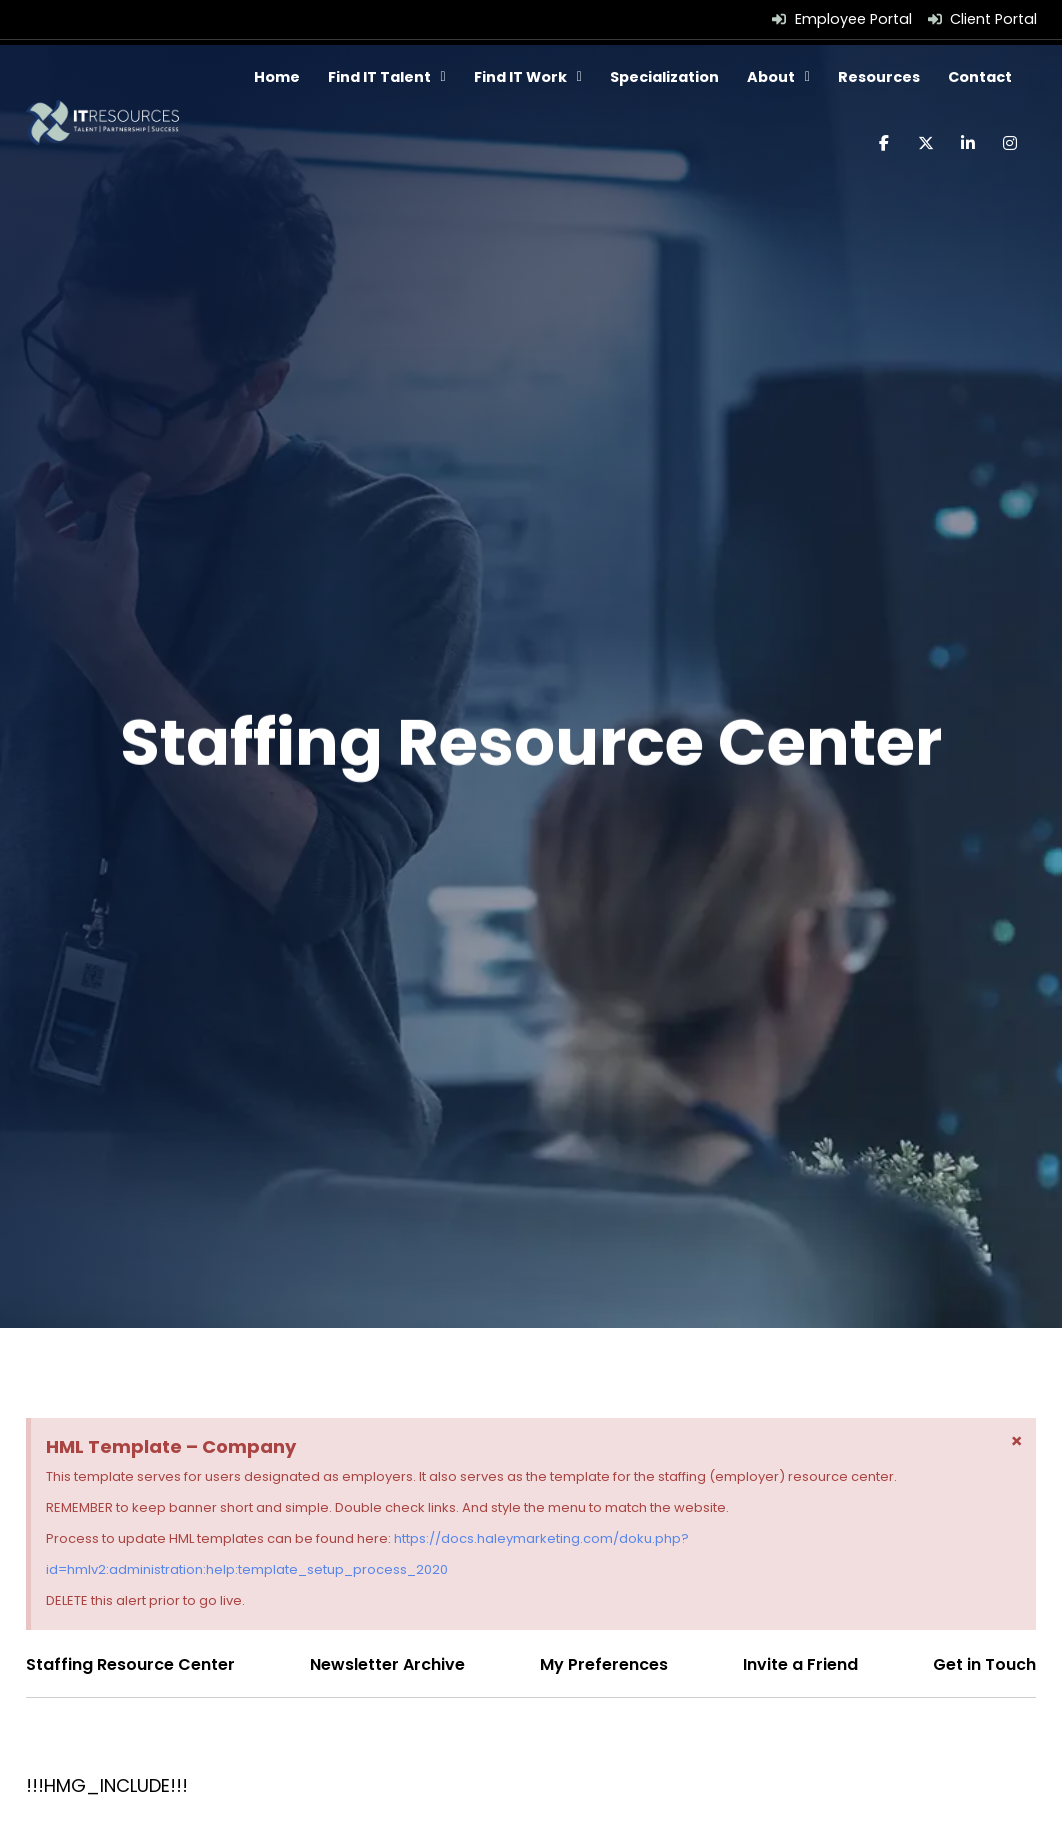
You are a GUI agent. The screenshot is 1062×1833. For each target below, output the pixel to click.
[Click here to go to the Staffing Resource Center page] (130, 1665)
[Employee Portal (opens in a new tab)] (842, 19)
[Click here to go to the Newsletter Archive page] (387, 1665)
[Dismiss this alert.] (1016, 1441)
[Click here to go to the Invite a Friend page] (800, 1665)
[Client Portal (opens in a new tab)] (983, 19)
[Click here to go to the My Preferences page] (604, 1665)
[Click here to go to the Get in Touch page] (984, 1665)
